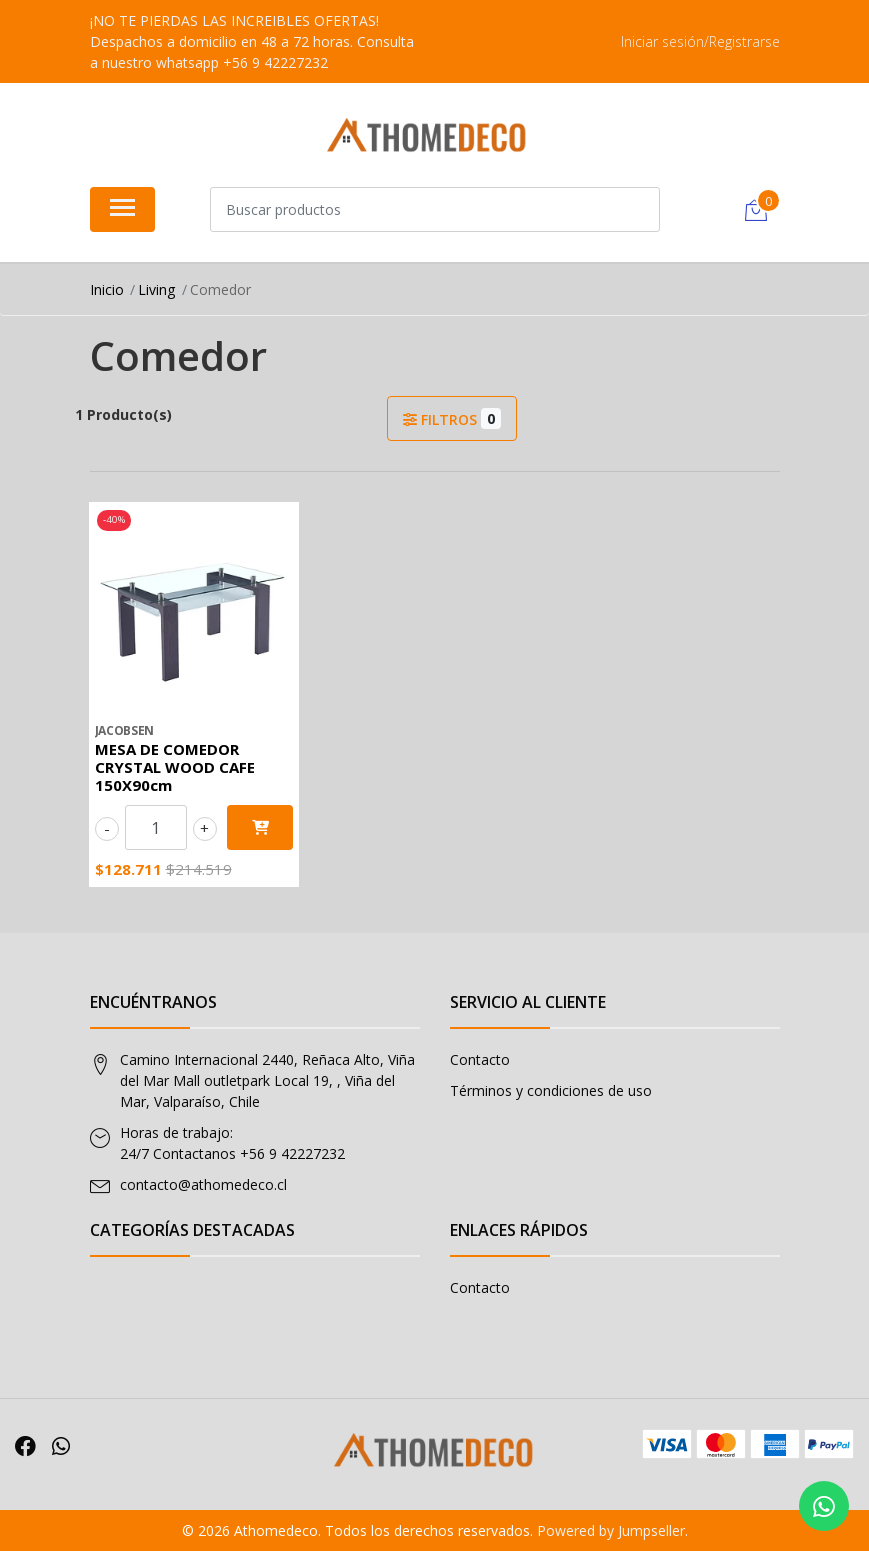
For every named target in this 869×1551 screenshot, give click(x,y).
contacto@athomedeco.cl (203, 1184)
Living (156, 289)
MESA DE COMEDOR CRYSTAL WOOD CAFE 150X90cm (175, 767)
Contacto (480, 1059)
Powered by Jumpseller (611, 1530)
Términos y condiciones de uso (551, 1090)
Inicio (107, 289)
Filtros (451, 418)
